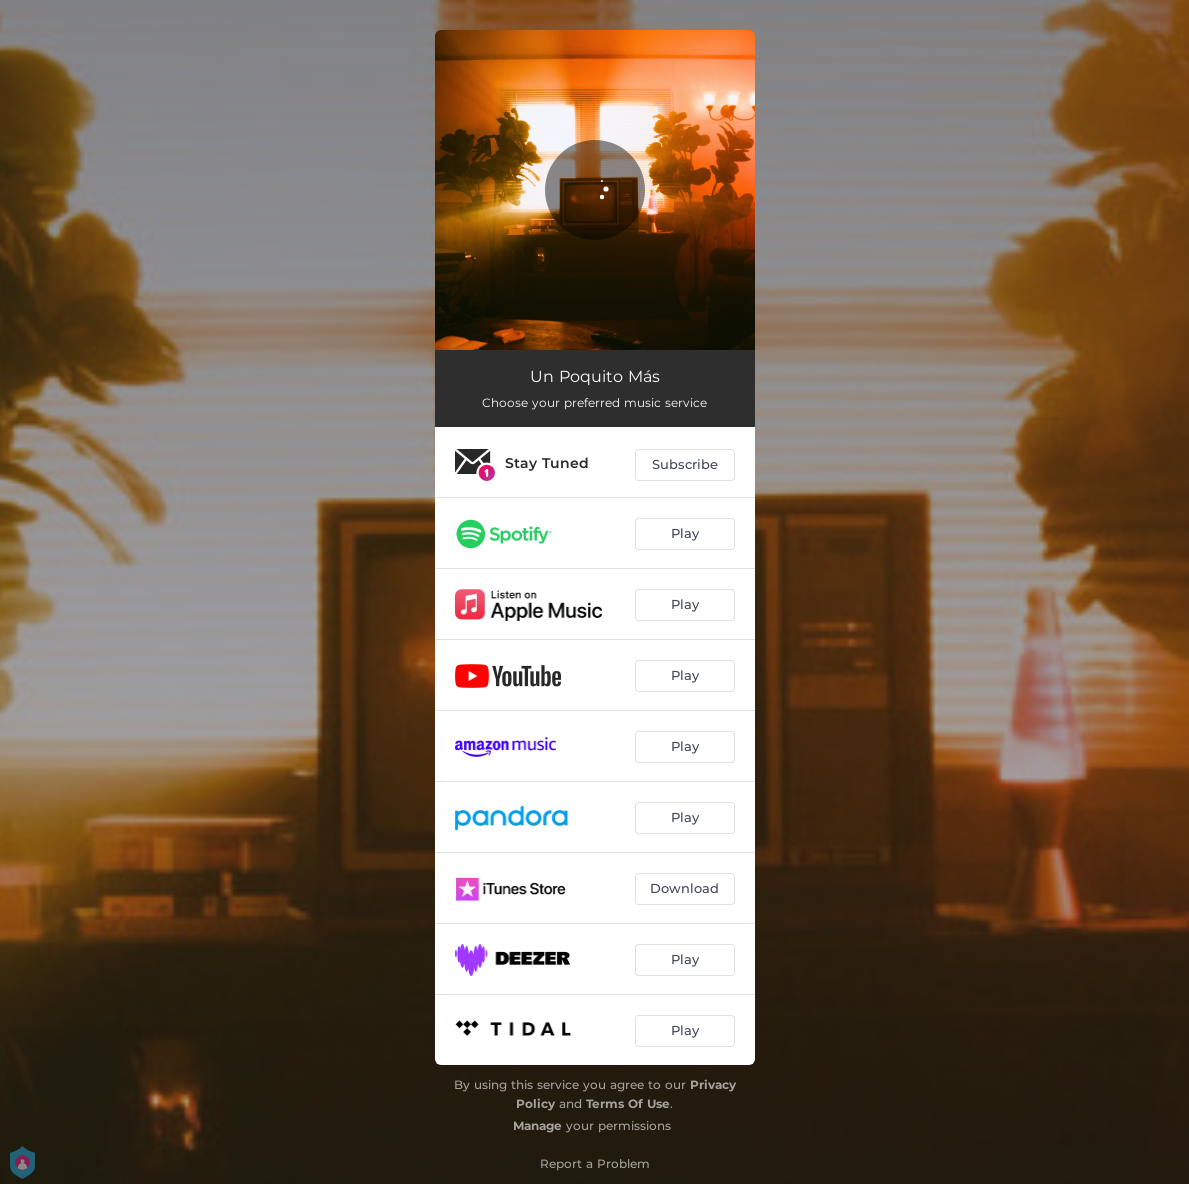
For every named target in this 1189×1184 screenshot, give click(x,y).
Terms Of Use (628, 1103)
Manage (537, 1125)
